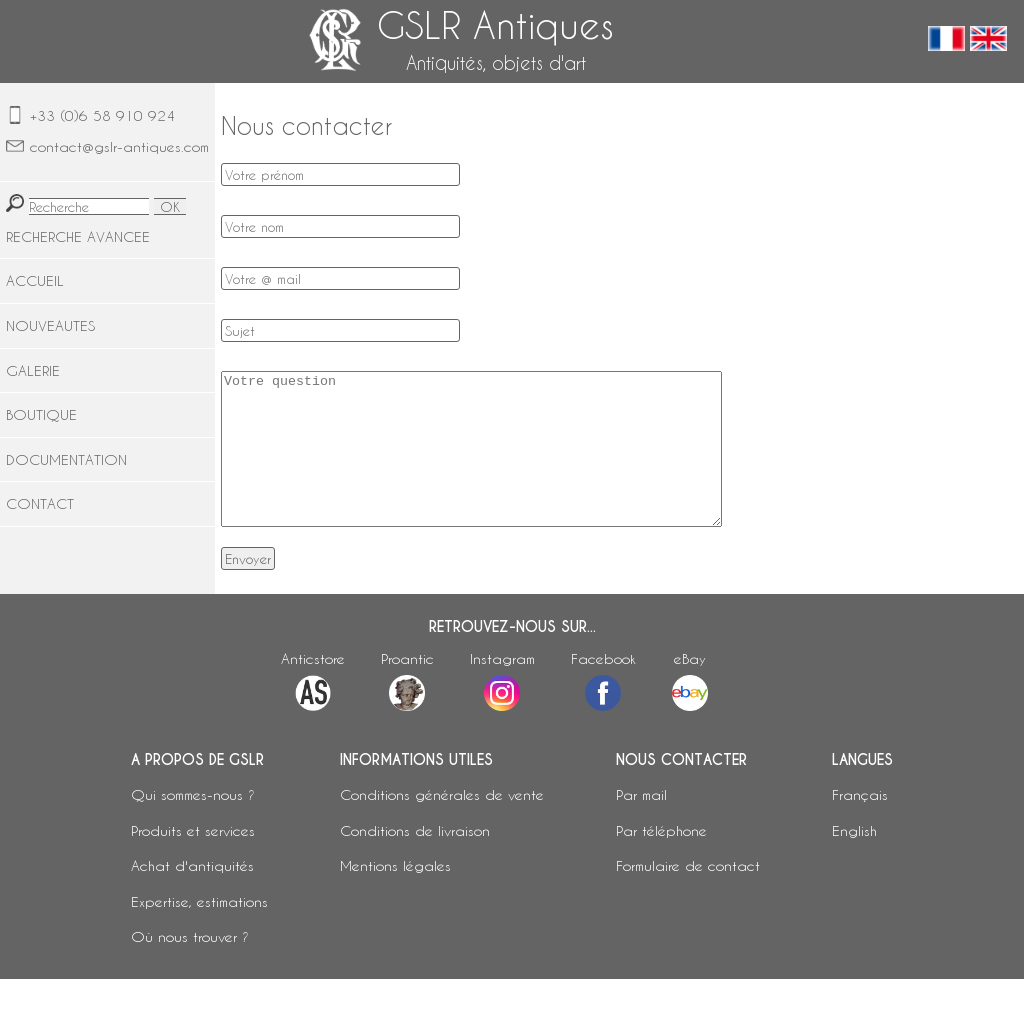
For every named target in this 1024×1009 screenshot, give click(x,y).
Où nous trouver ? (190, 966)
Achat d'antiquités (192, 895)
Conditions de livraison (415, 860)
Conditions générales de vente (442, 824)
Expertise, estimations (199, 931)
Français (860, 824)
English (854, 860)
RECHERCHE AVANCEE (78, 236)
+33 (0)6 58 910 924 (102, 115)
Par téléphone (661, 860)
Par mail (641, 824)
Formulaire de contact (688, 895)
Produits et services (193, 860)
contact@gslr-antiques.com (119, 146)
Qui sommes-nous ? (193, 824)
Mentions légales (395, 895)
